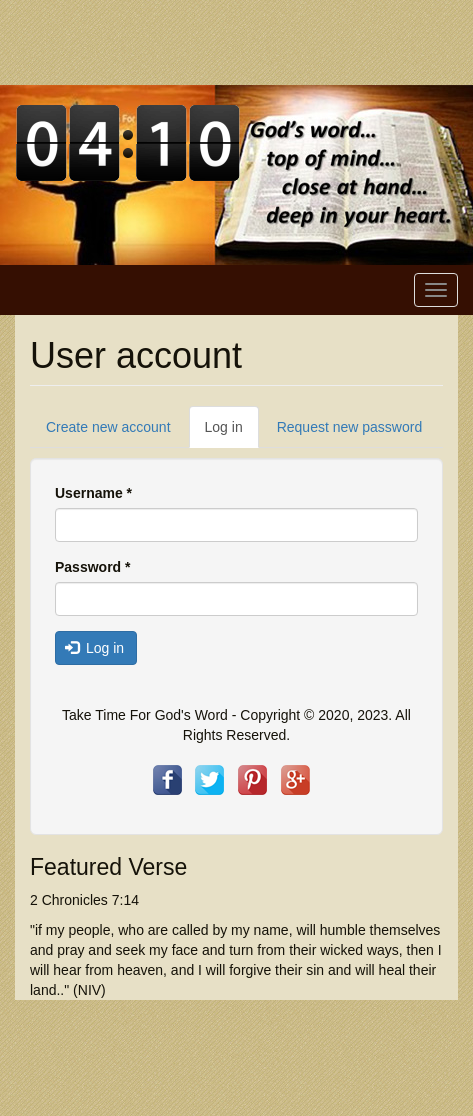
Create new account (108, 427)
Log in (232, 432)
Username (93, 493)
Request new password (350, 427)
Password (92, 567)
